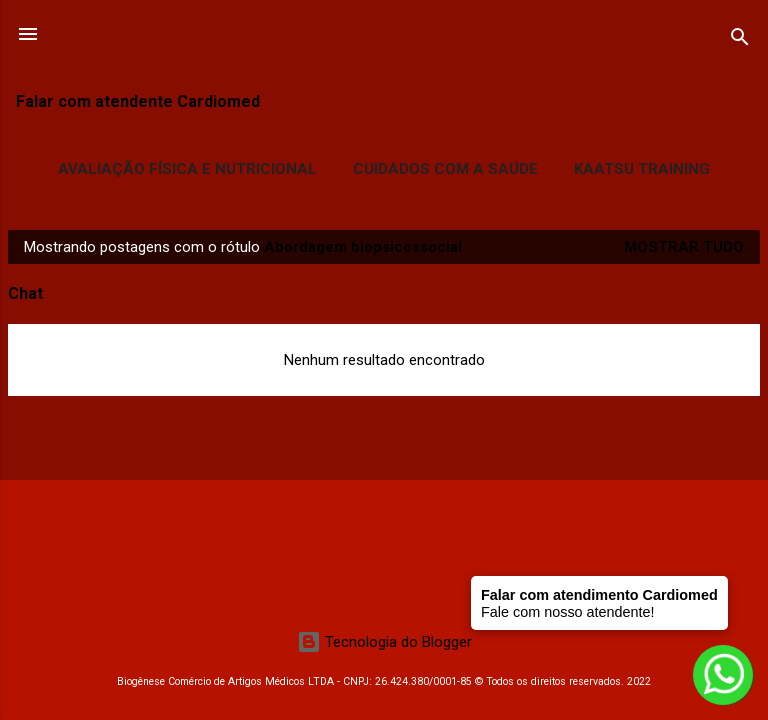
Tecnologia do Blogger (384, 642)
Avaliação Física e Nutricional (187, 169)
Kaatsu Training (642, 169)
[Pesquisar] (740, 40)
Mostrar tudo (684, 247)
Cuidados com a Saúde (445, 169)
